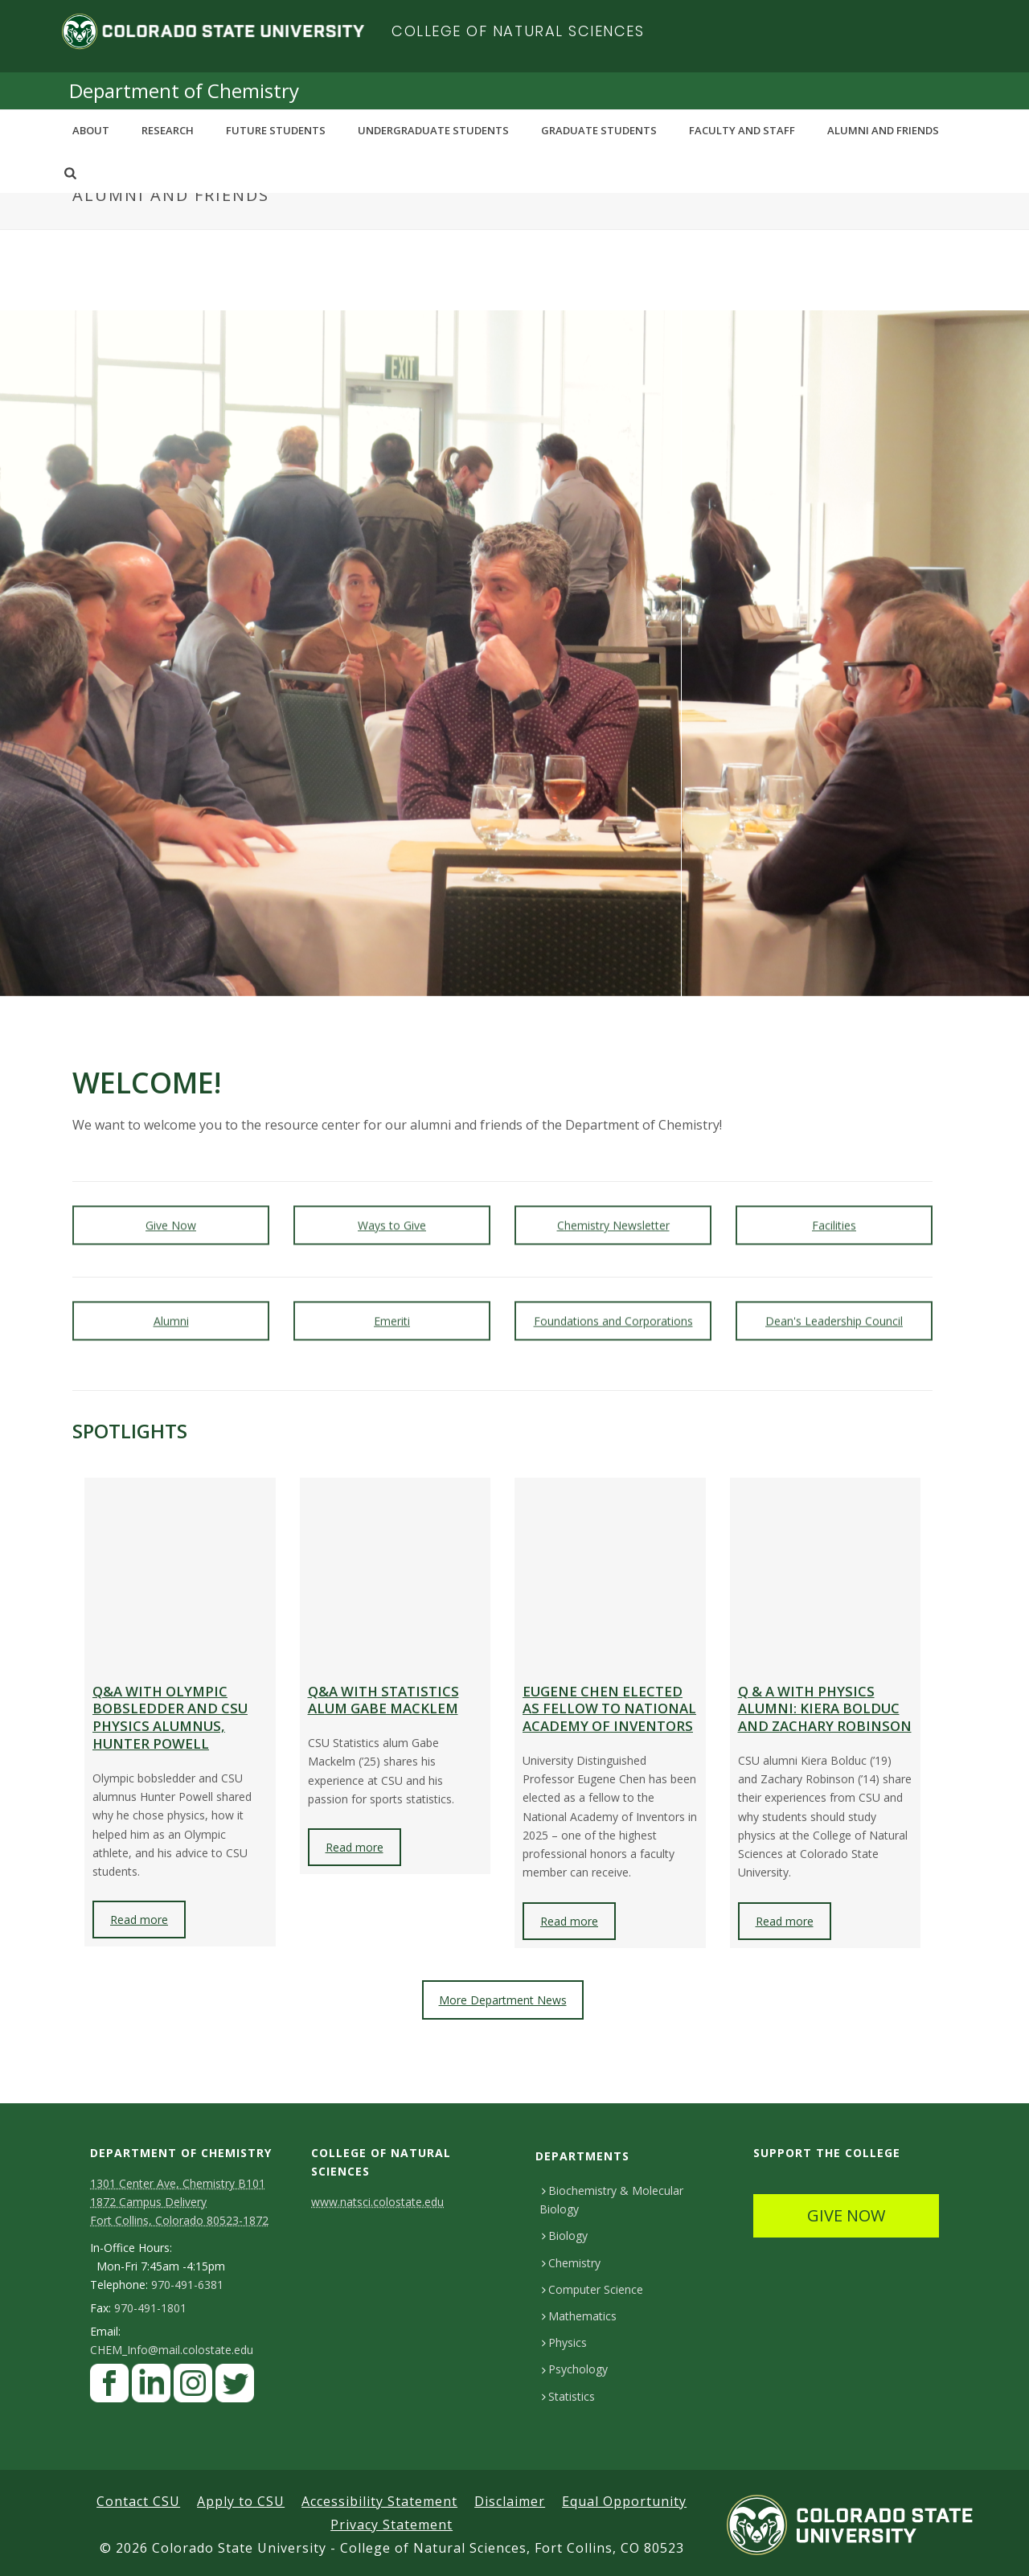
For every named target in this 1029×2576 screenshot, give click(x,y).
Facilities (834, 1208)
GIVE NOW (846, 2215)
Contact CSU (138, 2501)
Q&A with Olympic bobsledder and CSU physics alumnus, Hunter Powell (170, 1717)
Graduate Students (599, 130)
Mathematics (579, 2316)
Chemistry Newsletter (613, 1208)
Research (167, 130)
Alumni (171, 1303)
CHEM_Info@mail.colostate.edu (171, 2350)
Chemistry (571, 2262)
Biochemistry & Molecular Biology (611, 2200)
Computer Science (592, 2289)
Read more (139, 1919)
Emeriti (392, 1303)
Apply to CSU (241, 2501)
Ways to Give (392, 1208)
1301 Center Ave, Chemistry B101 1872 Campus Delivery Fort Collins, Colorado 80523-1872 (179, 2202)
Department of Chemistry (184, 90)
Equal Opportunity (624, 2501)
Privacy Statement (391, 2524)
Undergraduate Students (433, 130)
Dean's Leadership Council (834, 1303)
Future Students (276, 130)
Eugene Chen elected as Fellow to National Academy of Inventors (609, 1709)
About (90, 130)
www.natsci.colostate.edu (377, 2201)
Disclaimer (509, 2501)
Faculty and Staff (742, 130)
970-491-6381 (187, 2285)
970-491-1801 (150, 2308)
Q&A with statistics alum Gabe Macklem (383, 1700)
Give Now (171, 1208)
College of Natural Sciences (518, 31)
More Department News (503, 2000)
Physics (564, 2342)
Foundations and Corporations (613, 1303)
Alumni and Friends (883, 130)
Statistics (568, 2396)
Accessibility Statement (379, 2501)
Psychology (575, 2369)
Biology (565, 2235)
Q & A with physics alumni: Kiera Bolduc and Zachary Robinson (825, 1709)
